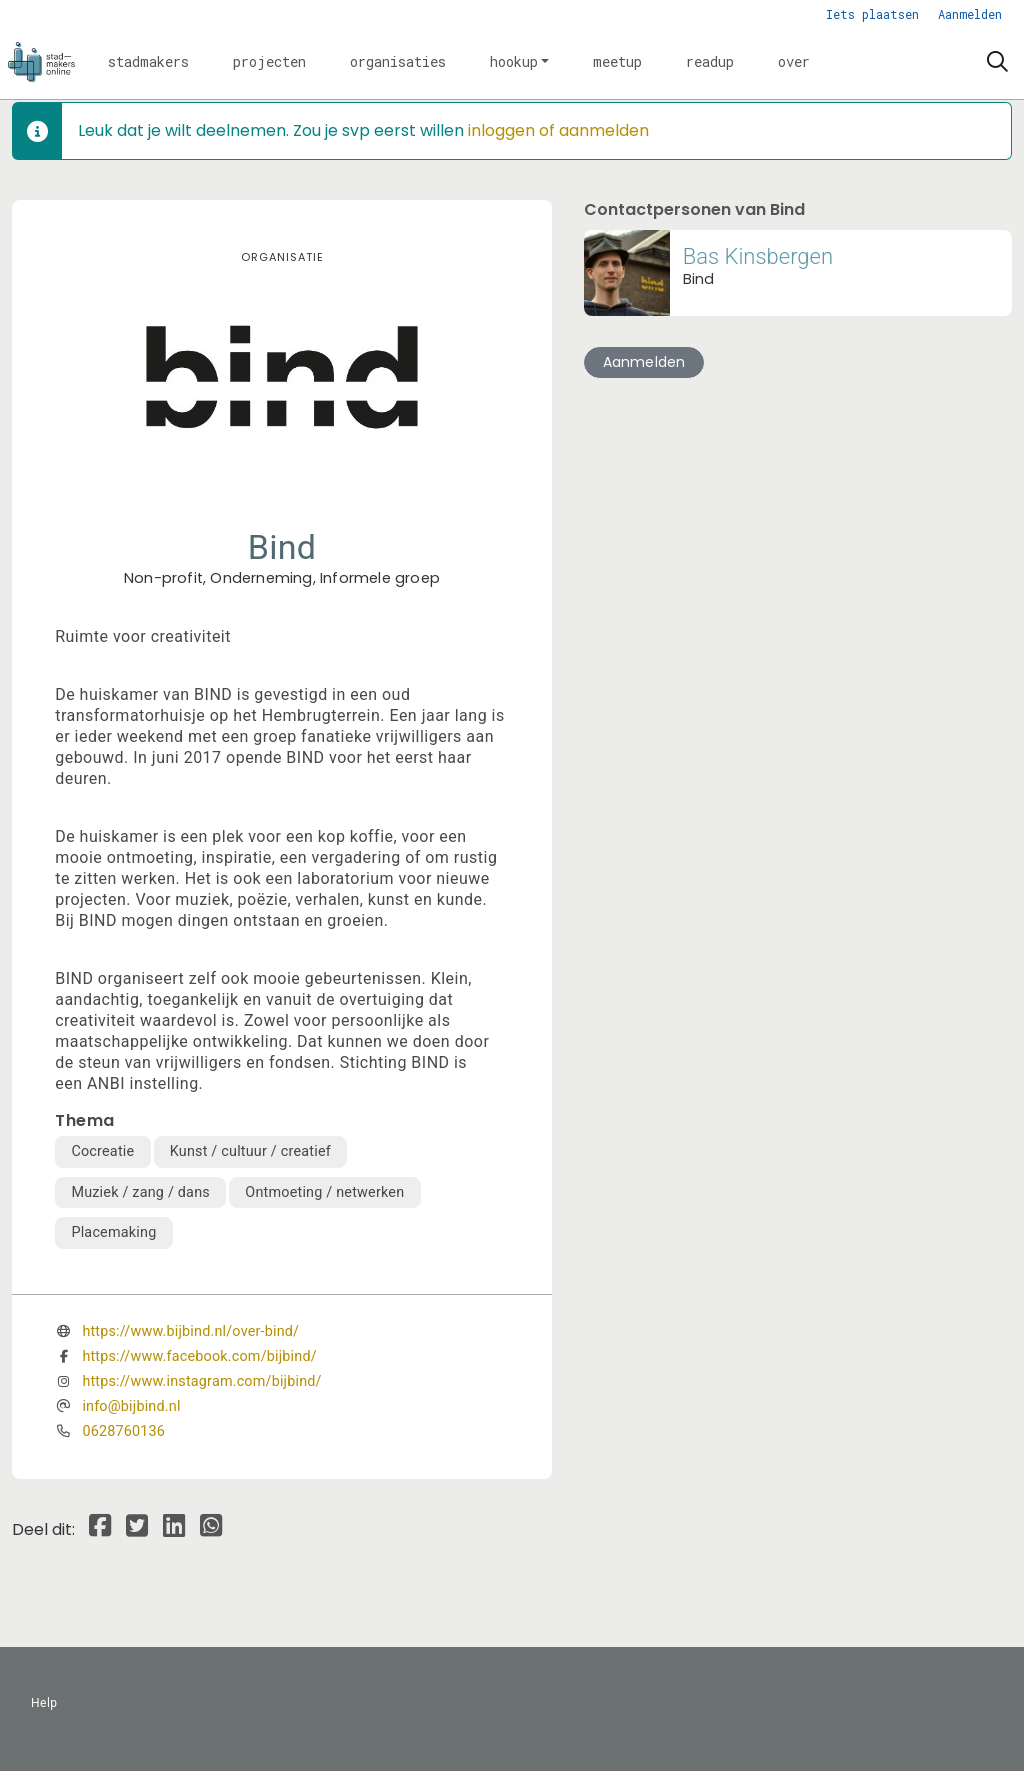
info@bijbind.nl (131, 1406)
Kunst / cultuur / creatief (250, 1151)
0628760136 (123, 1431)
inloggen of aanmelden (558, 130)
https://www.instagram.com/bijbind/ (201, 1381)
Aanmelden (970, 14)
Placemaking (113, 1232)
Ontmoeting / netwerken (324, 1192)
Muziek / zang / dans (140, 1192)
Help (44, 1703)
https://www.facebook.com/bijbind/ (199, 1356)
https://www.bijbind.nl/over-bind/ (190, 1331)
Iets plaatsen (872, 14)
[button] (148, 62)
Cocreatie (102, 1151)
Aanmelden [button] (644, 362)
